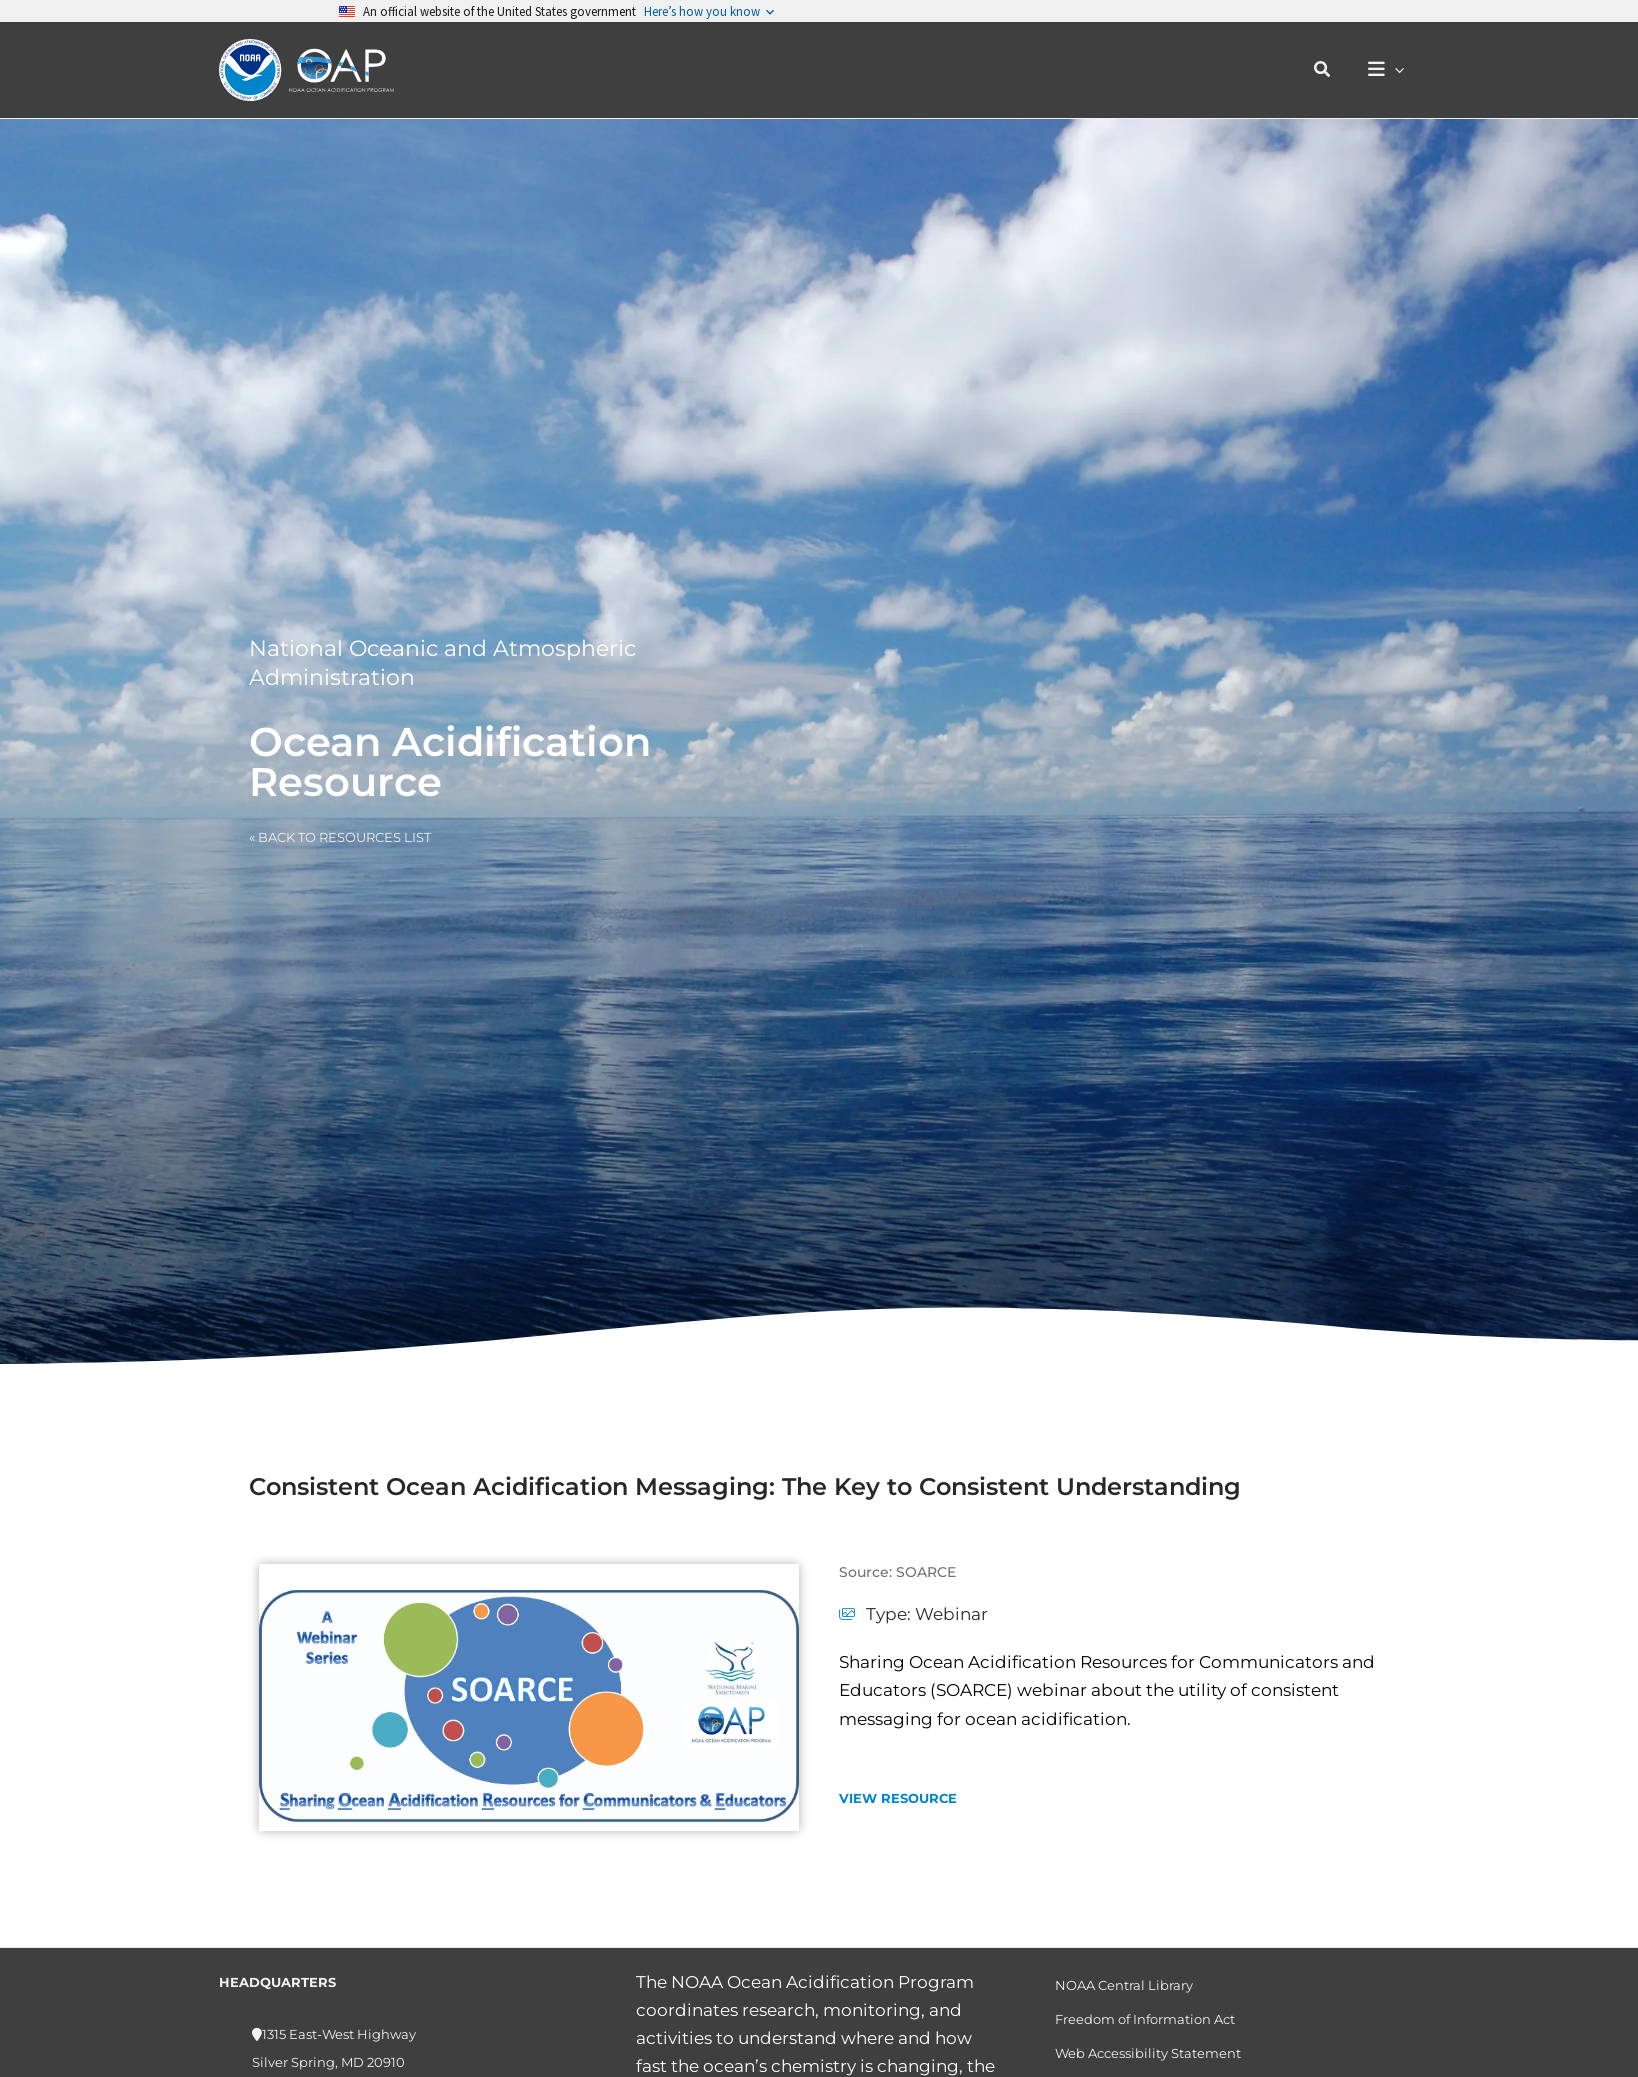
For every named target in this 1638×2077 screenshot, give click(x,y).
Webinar (951, 1614)
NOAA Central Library (1124, 1985)
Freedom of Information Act (1145, 2019)
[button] (1323, 70)
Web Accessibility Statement (1148, 2053)
